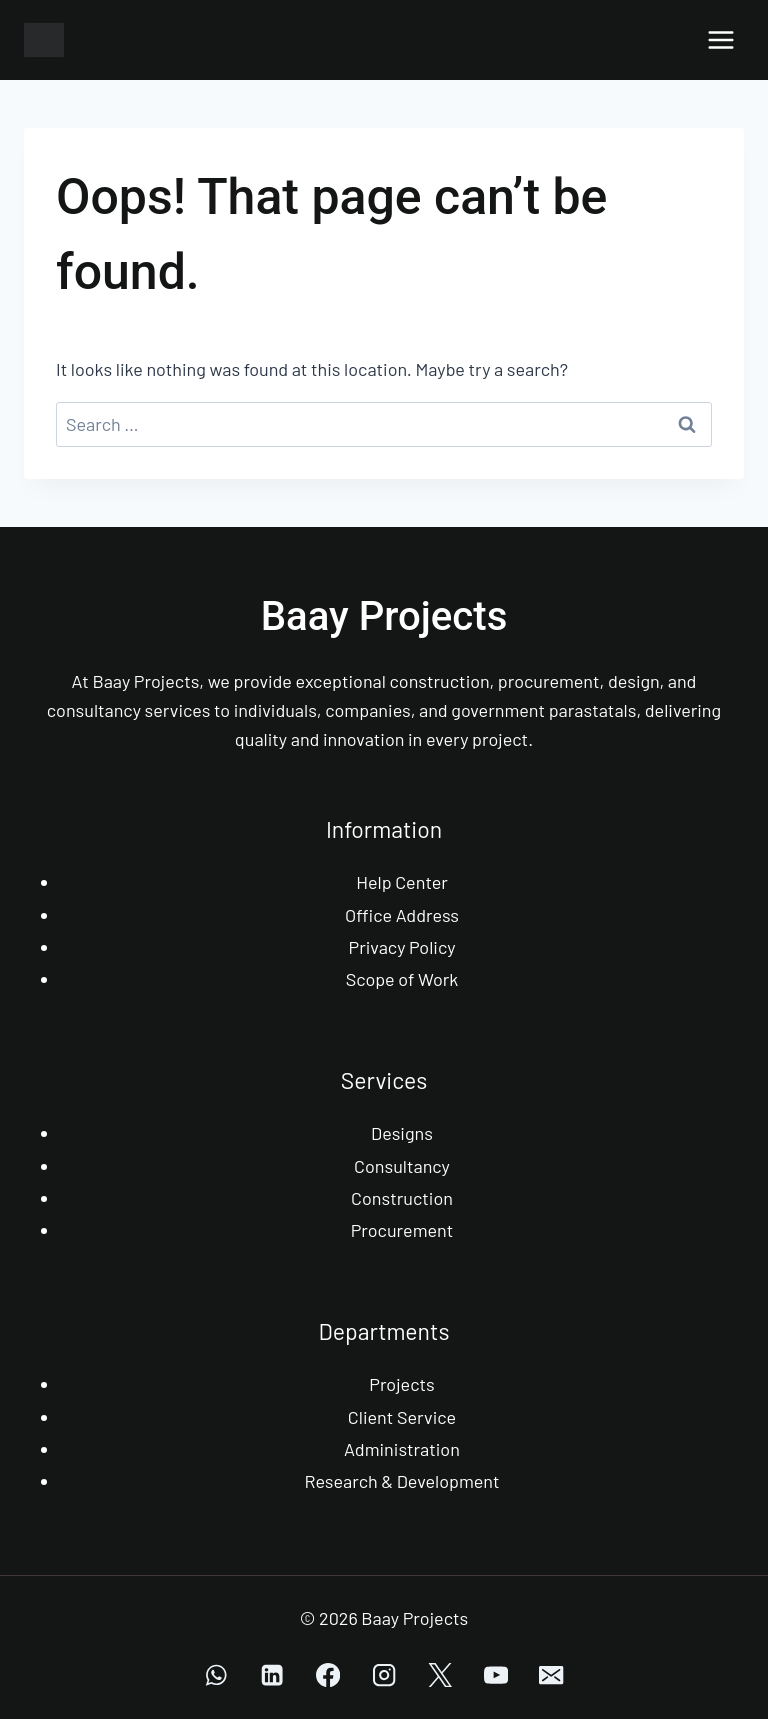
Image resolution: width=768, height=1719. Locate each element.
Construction (402, 1198)
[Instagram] (384, 1675)
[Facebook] (328, 1675)
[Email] (551, 1675)
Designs (402, 1133)
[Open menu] (720, 39)
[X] (440, 1675)
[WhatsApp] (216, 1675)
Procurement (402, 1230)
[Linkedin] (272, 1675)
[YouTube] (495, 1675)
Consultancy (402, 1166)
